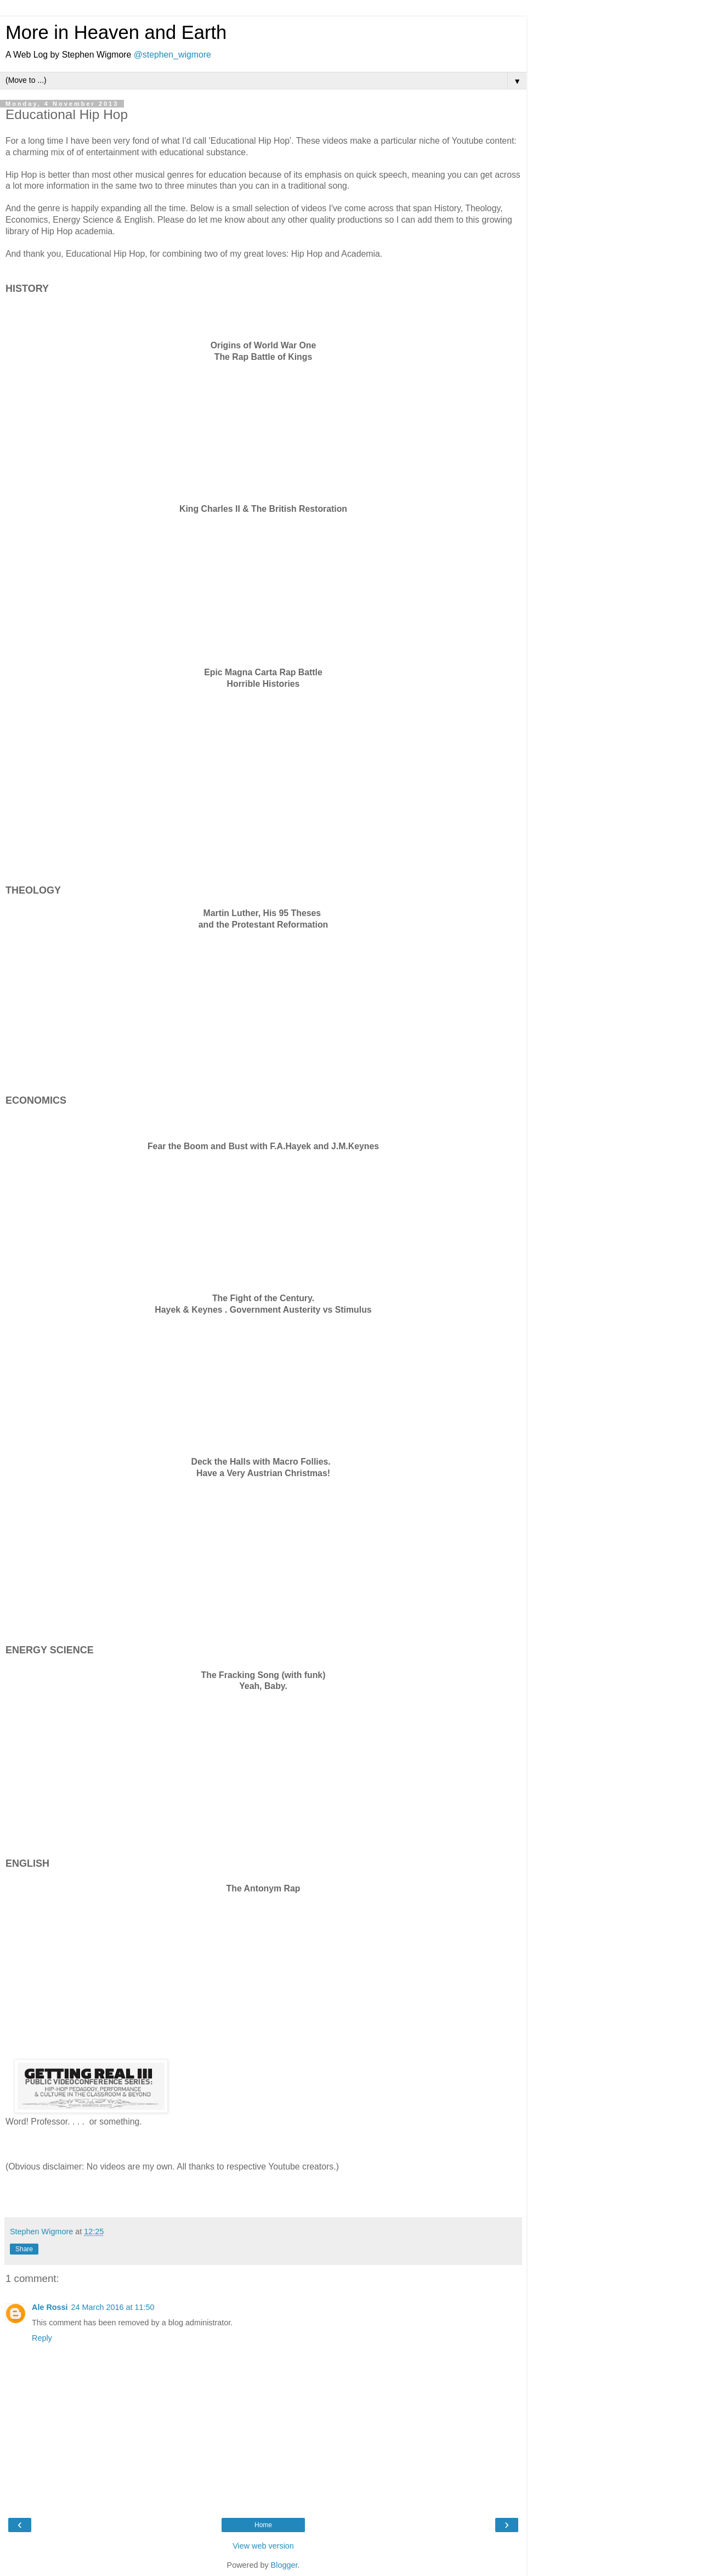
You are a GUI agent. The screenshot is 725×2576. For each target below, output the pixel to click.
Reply (42, 2338)
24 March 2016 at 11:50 (113, 2307)
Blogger (284, 2565)
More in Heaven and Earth (115, 32)
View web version (263, 2545)
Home (263, 2525)
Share (24, 2249)
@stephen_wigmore (172, 54)
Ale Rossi (50, 2307)
